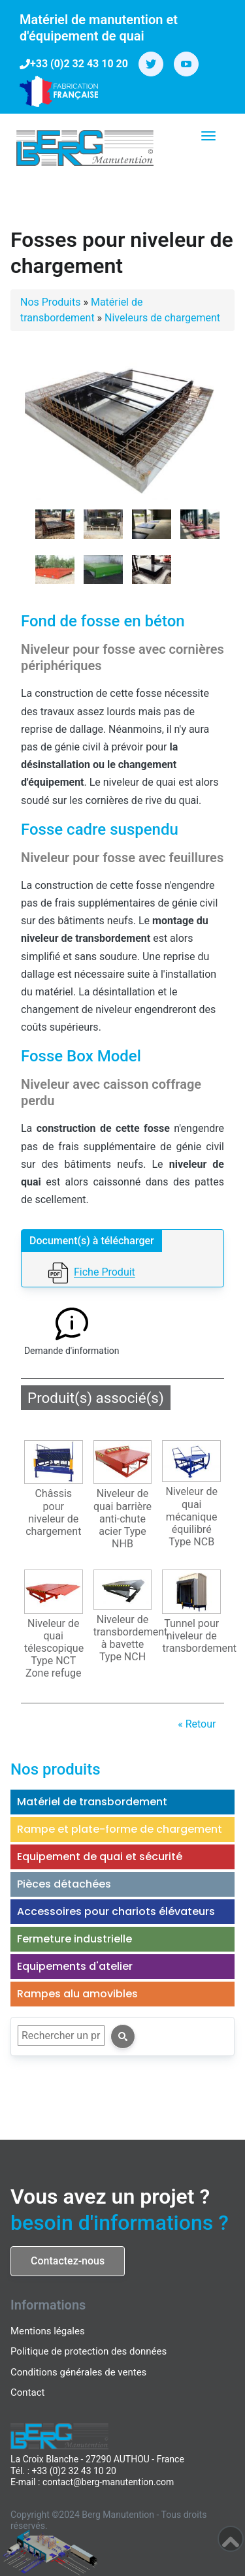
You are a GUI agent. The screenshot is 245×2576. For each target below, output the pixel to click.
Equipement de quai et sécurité (99, 1856)
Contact (27, 2392)
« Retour (197, 1724)
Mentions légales (47, 2331)
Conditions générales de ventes (78, 2372)
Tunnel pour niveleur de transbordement (193, 1635)
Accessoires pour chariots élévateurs (116, 1911)
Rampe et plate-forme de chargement (119, 1829)
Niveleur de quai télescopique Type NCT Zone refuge (54, 1648)
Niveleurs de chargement (162, 318)
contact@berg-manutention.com (108, 2482)
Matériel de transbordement (92, 1801)
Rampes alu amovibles (77, 1993)
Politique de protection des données (88, 2351)
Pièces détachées (64, 1884)
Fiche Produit (104, 1272)
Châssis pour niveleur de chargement (53, 1512)
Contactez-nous (68, 2261)
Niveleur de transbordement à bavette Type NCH (124, 1638)
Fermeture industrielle (74, 1938)
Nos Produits (50, 302)
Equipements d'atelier (75, 1966)
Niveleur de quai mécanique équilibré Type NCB (191, 1516)
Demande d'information (72, 1350)
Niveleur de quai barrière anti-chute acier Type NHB (122, 1518)
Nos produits (55, 1769)
